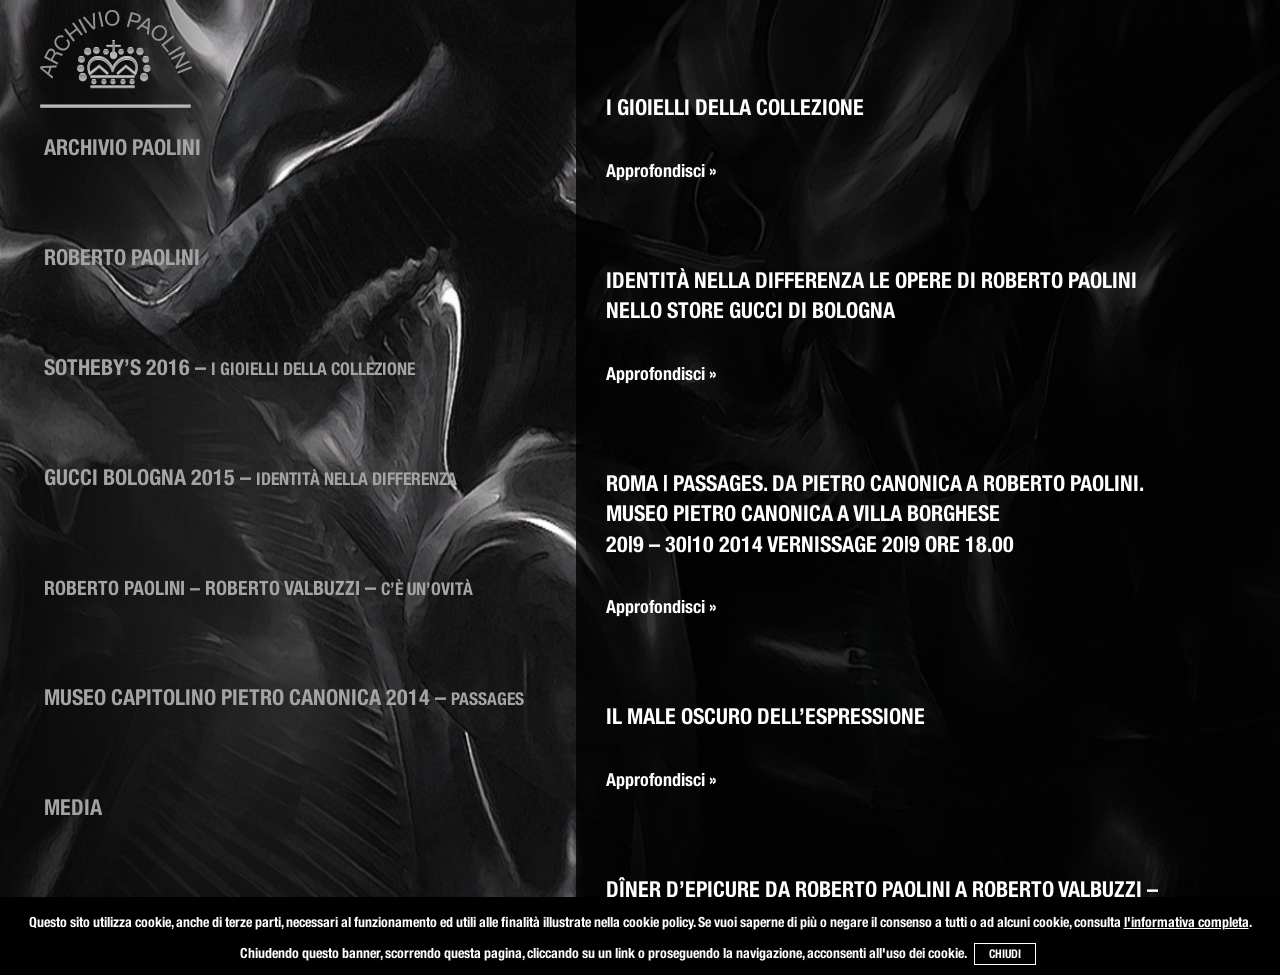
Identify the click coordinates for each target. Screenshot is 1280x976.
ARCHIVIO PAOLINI (122, 147)
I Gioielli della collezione (735, 107)
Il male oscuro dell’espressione (765, 716)
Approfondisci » (661, 170)
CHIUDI (1005, 953)
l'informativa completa (1186, 922)
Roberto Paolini (122, 257)
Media (73, 807)
